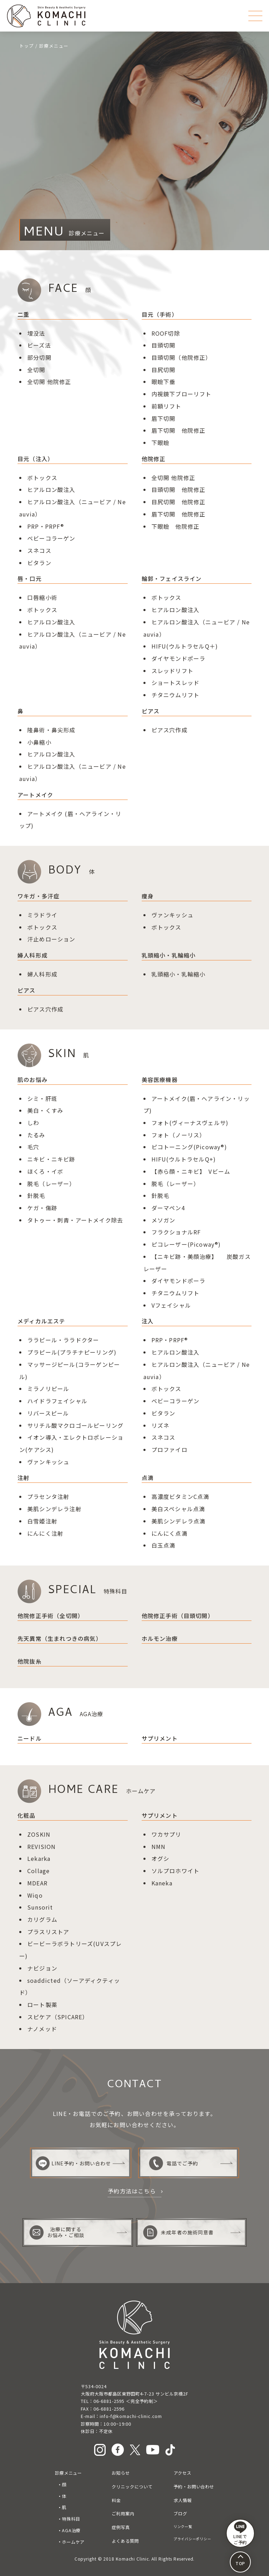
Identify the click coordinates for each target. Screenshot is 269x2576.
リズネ (160, 1425)
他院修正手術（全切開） (50, 1615)
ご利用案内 (123, 2513)
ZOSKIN (38, 1834)
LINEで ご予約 (240, 2533)
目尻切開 (163, 369)
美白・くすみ (45, 1110)
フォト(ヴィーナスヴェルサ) (190, 1122)
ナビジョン (42, 1968)
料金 (116, 2500)
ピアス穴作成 (169, 730)
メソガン (163, 1220)
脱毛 (33, 1183)
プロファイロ (169, 1449)
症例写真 (121, 2527)
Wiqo (35, 1895)
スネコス (39, 550)
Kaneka (161, 1883)
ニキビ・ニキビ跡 (51, 1159)
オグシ (160, 1858)
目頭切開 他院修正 (178, 489)
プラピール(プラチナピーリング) (71, 1352)
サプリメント (160, 1738)
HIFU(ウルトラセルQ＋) (184, 646)
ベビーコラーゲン (51, 538)
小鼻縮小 (39, 742)
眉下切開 (163, 418)
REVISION (41, 1846)
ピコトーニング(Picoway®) (189, 1147)
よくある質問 (125, 2541)
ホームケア (73, 2542)
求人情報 (183, 2500)
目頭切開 (163, 345)
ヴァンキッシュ (172, 915)
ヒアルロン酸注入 (51, 489)
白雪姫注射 (42, 1521)
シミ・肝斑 (42, 1098)
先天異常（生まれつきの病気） (59, 1638)
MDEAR (37, 1883)
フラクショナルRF (176, 1232)
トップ (26, 45)
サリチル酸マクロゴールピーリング (75, 1425)
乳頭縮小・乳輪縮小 (178, 974)
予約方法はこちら (132, 2191)
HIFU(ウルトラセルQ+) (183, 1159)
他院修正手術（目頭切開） (178, 1615)
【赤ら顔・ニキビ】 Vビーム (191, 1171)
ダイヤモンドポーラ (178, 658)
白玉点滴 (163, 1545)
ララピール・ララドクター (63, 1340)
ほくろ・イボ (45, 1171)
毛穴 (33, 1147)
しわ (33, 1122)
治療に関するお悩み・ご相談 (56, 2232)
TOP (240, 2563)
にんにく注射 (45, 1533)
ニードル (29, 1738)
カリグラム (42, 1919)
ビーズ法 (39, 345)
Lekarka (38, 1858)
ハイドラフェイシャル (57, 1401)
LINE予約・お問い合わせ (73, 2163)
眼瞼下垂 (163, 381)
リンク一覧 (183, 2526)
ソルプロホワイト (175, 1870)
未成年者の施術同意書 (178, 2232)
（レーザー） (57, 1183)
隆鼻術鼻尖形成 (51, 730)
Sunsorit (40, 1907)
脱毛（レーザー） (175, 1183)
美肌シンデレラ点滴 (178, 1521)
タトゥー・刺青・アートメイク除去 (75, 1220)
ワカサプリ (166, 1834)
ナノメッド (42, 2029)
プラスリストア (48, 1931)
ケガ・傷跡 (42, 1208)
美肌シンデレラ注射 (54, 1509)
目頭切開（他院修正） (181, 357)
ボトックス (42, 477)
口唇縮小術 (42, 597)
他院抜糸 (29, 1661)
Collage (38, 1870)
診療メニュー (68, 2473)
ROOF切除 (165, 333)
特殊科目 (71, 2519)
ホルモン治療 (160, 1638)
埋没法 (36, 333)
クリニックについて (132, 2486)
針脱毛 (36, 1195)
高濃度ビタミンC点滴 (180, 1496)
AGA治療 (71, 2530)
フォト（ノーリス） (178, 1135)
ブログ (180, 2513)
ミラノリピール (48, 1388)
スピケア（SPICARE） (58, 2017)
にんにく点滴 (169, 1533)
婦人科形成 (42, 974)
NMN (158, 1846)
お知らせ (121, 2473)
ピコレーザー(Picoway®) (186, 1244)
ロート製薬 (42, 2004)
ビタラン (39, 563)
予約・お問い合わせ (194, 2486)
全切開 (36, 369)
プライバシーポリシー (192, 2538)
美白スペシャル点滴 (178, 1509)
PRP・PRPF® (45, 526)
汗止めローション (51, 939)
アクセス (182, 2473)
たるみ (36, 1135)
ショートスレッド (175, 682)
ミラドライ (42, 915)
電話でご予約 (173, 2163)
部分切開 (39, 357)
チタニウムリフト (175, 695)
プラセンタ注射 (48, 1496)
